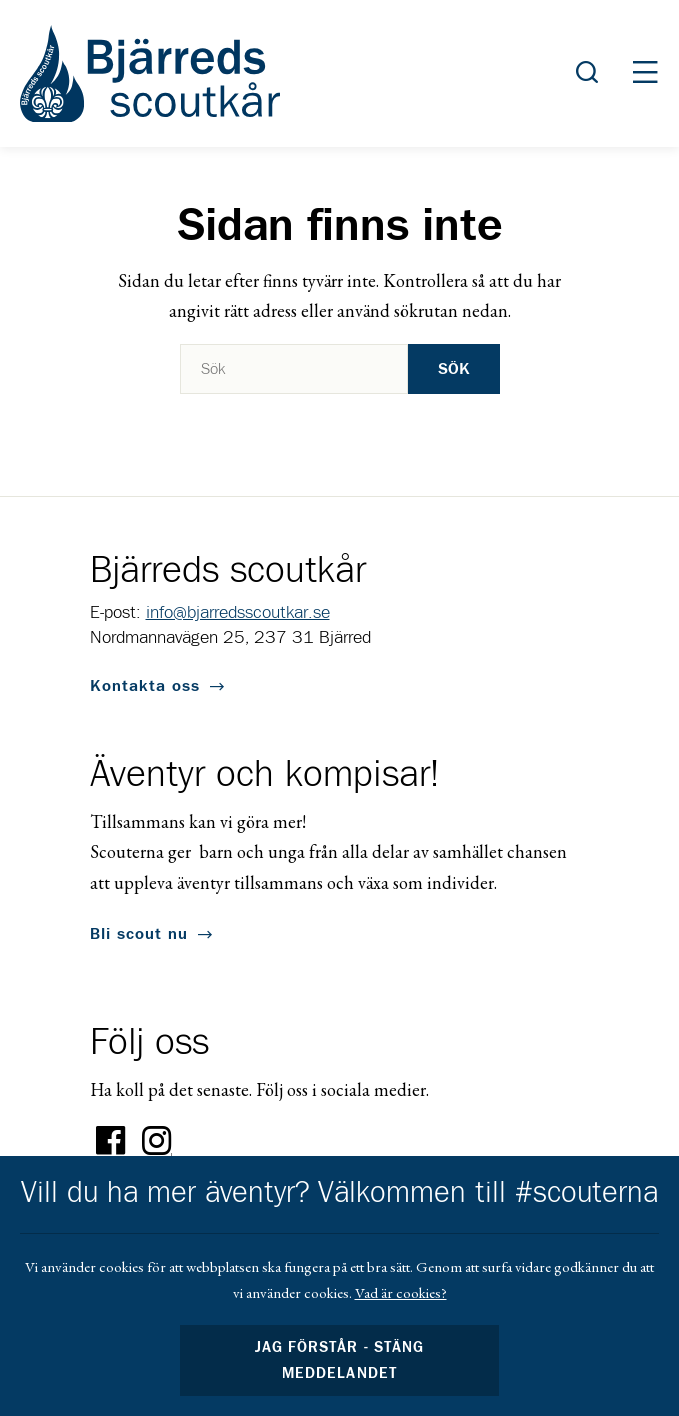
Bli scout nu (139, 934)
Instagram (157, 1141)
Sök (454, 369)
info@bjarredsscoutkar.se (238, 613)
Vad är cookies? (401, 1292)
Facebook (111, 1141)
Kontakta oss (145, 686)
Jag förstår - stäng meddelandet (339, 1360)
